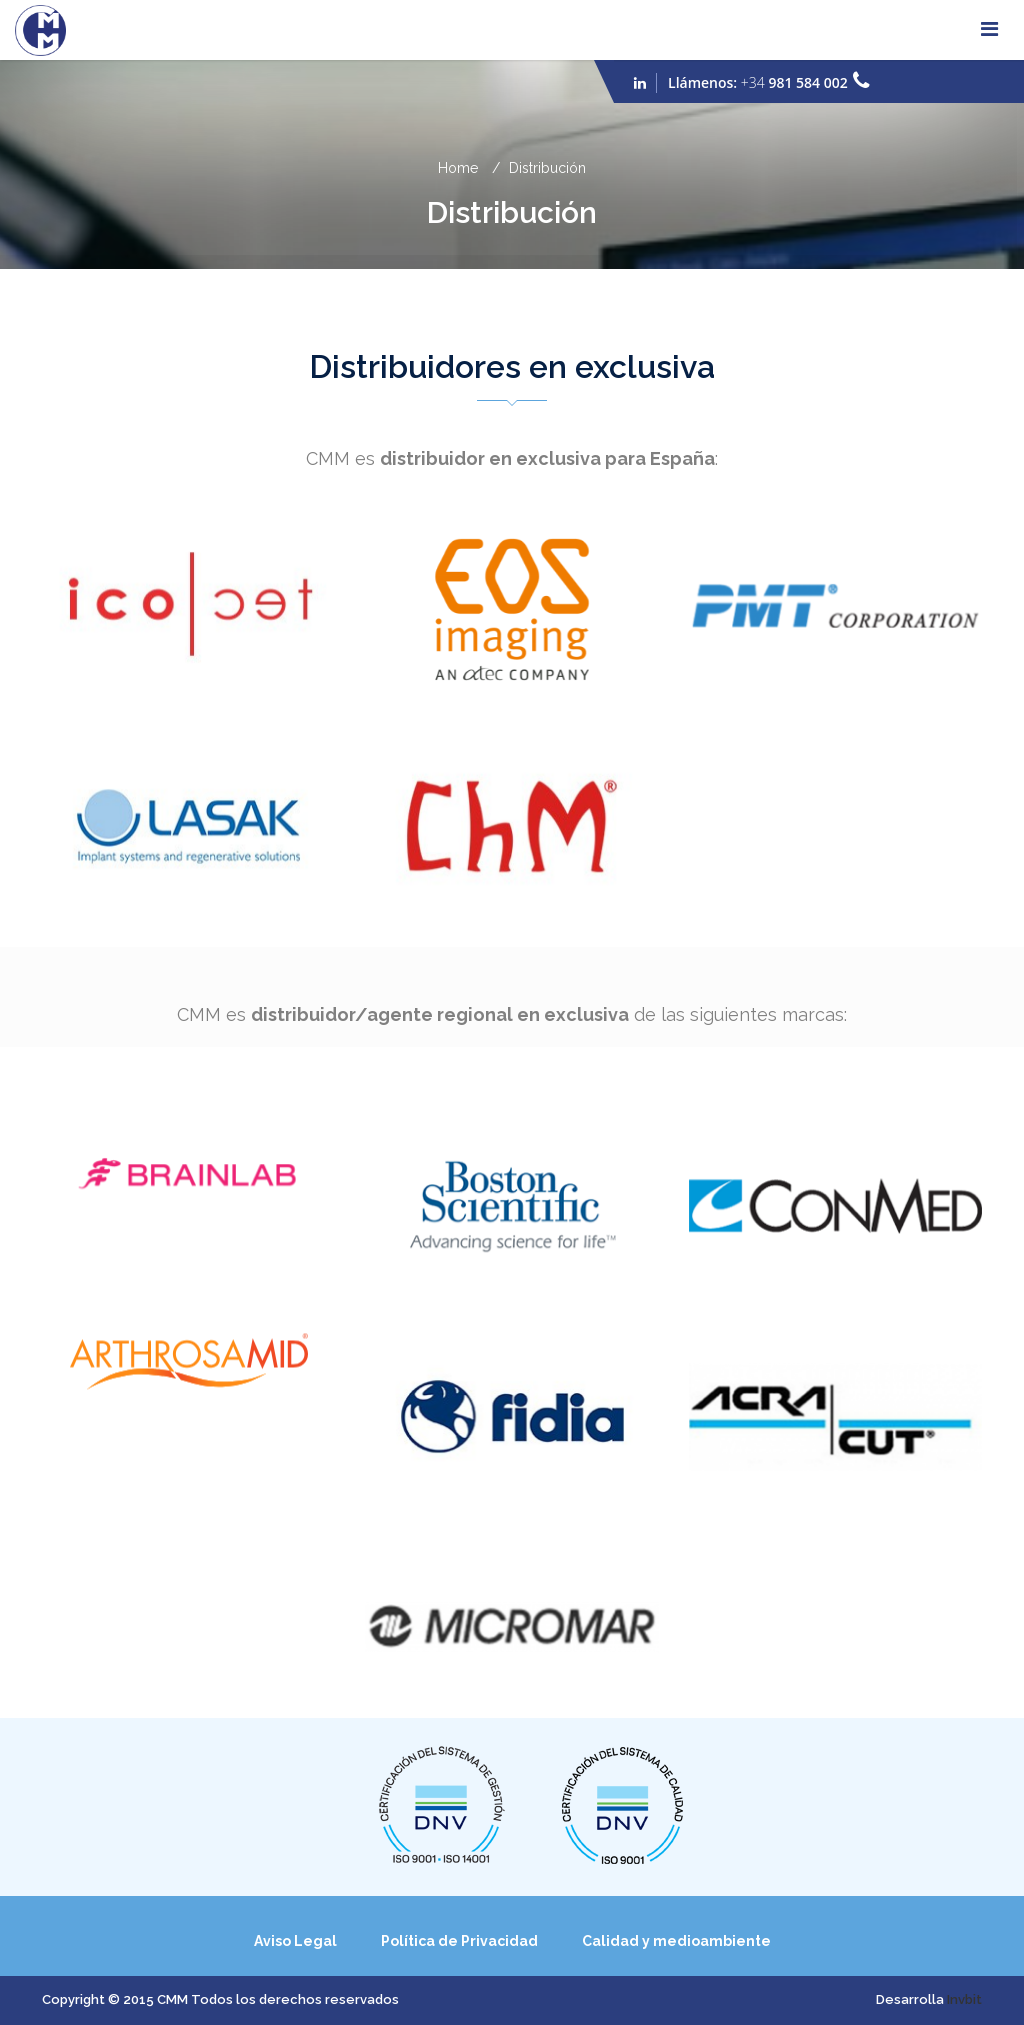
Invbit (964, 1999)
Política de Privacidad (459, 1941)
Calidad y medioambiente (676, 1941)
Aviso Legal (295, 1941)
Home (458, 168)
